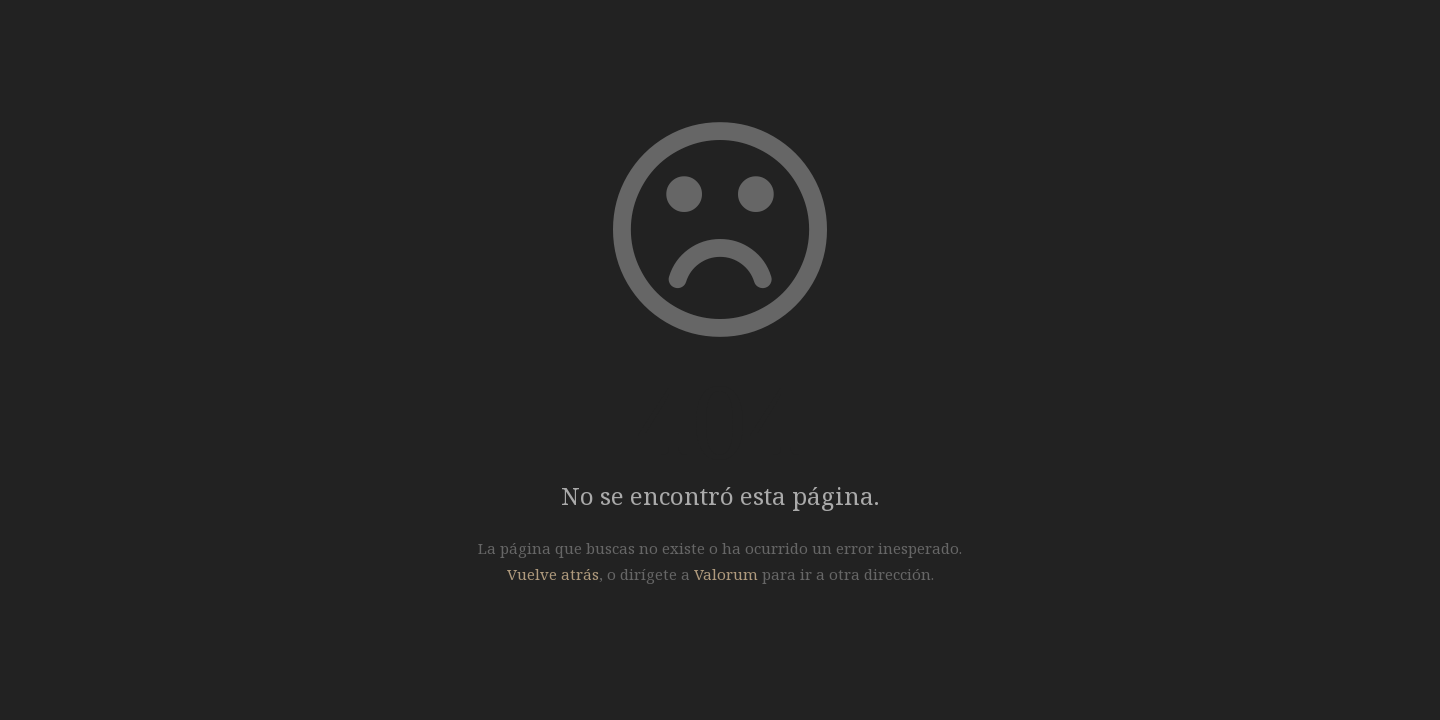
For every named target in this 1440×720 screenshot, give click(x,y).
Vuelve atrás (553, 574)
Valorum (726, 574)
